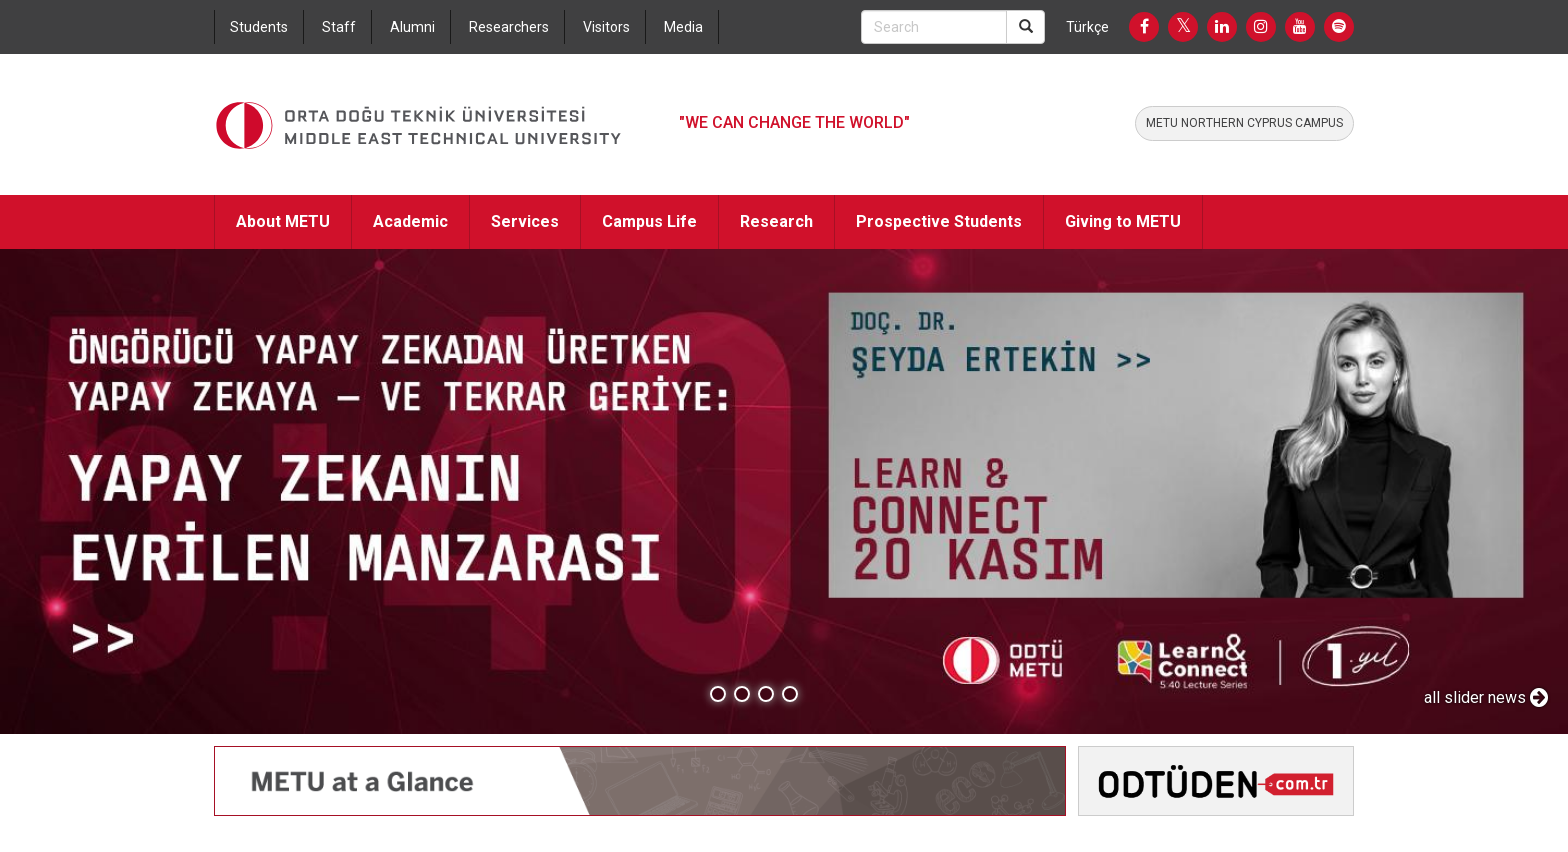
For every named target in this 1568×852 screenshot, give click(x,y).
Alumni (412, 27)
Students (259, 27)
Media (683, 27)
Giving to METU (1123, 221)
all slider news (1486, 697)
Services (525, 221)
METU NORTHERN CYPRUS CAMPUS (1244, 123)
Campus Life (649, 221)
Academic (410, 221)
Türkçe (1087, 27)
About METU (283, 221)
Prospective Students (939, 221)
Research (776, 221)
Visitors (606, 27)
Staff (339, 27)
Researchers (509, 27)
